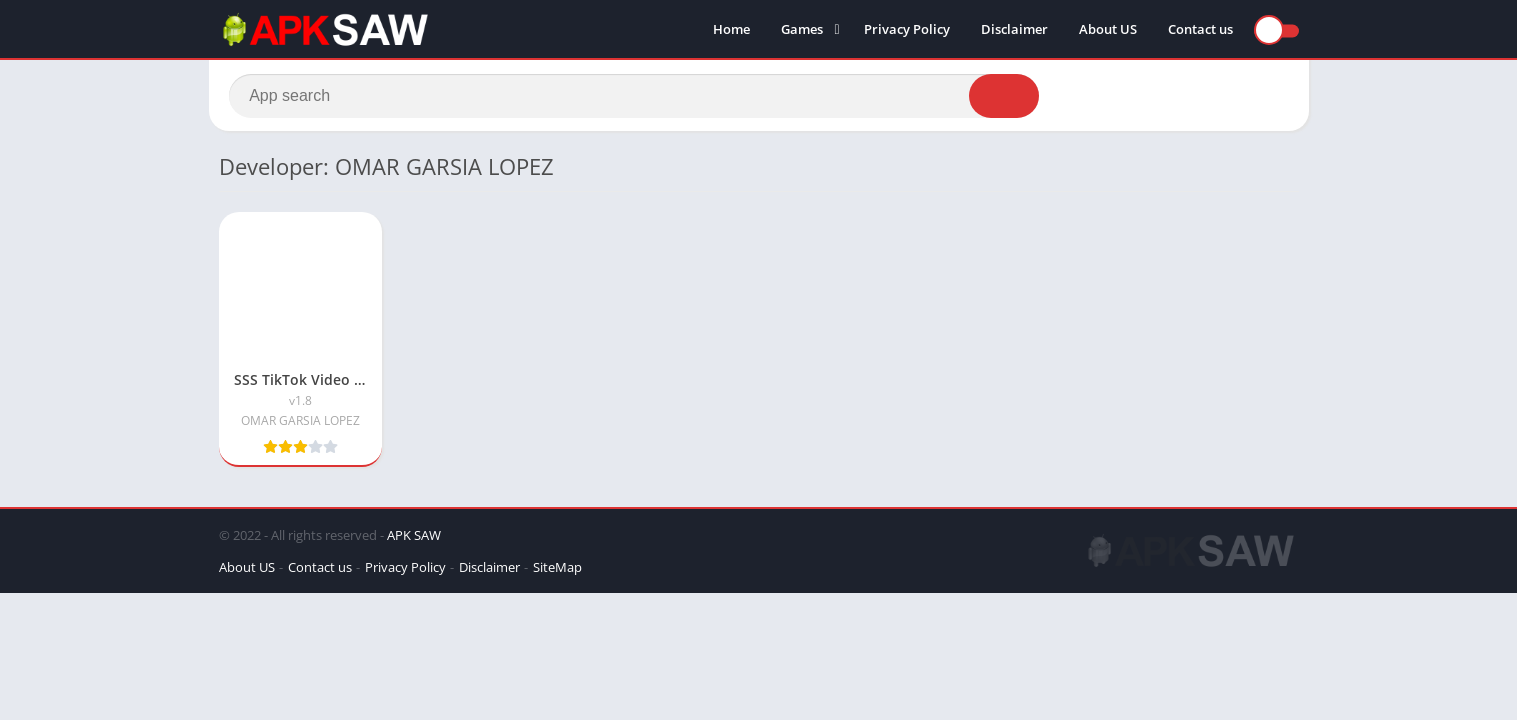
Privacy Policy (907, 30)
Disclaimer (1014, 30)
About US (1108, 30)
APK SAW (414, 538)
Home (731, 30)
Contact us (1200, 30)
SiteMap (557, 570)
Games (802, 30)
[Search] (634, 97)
